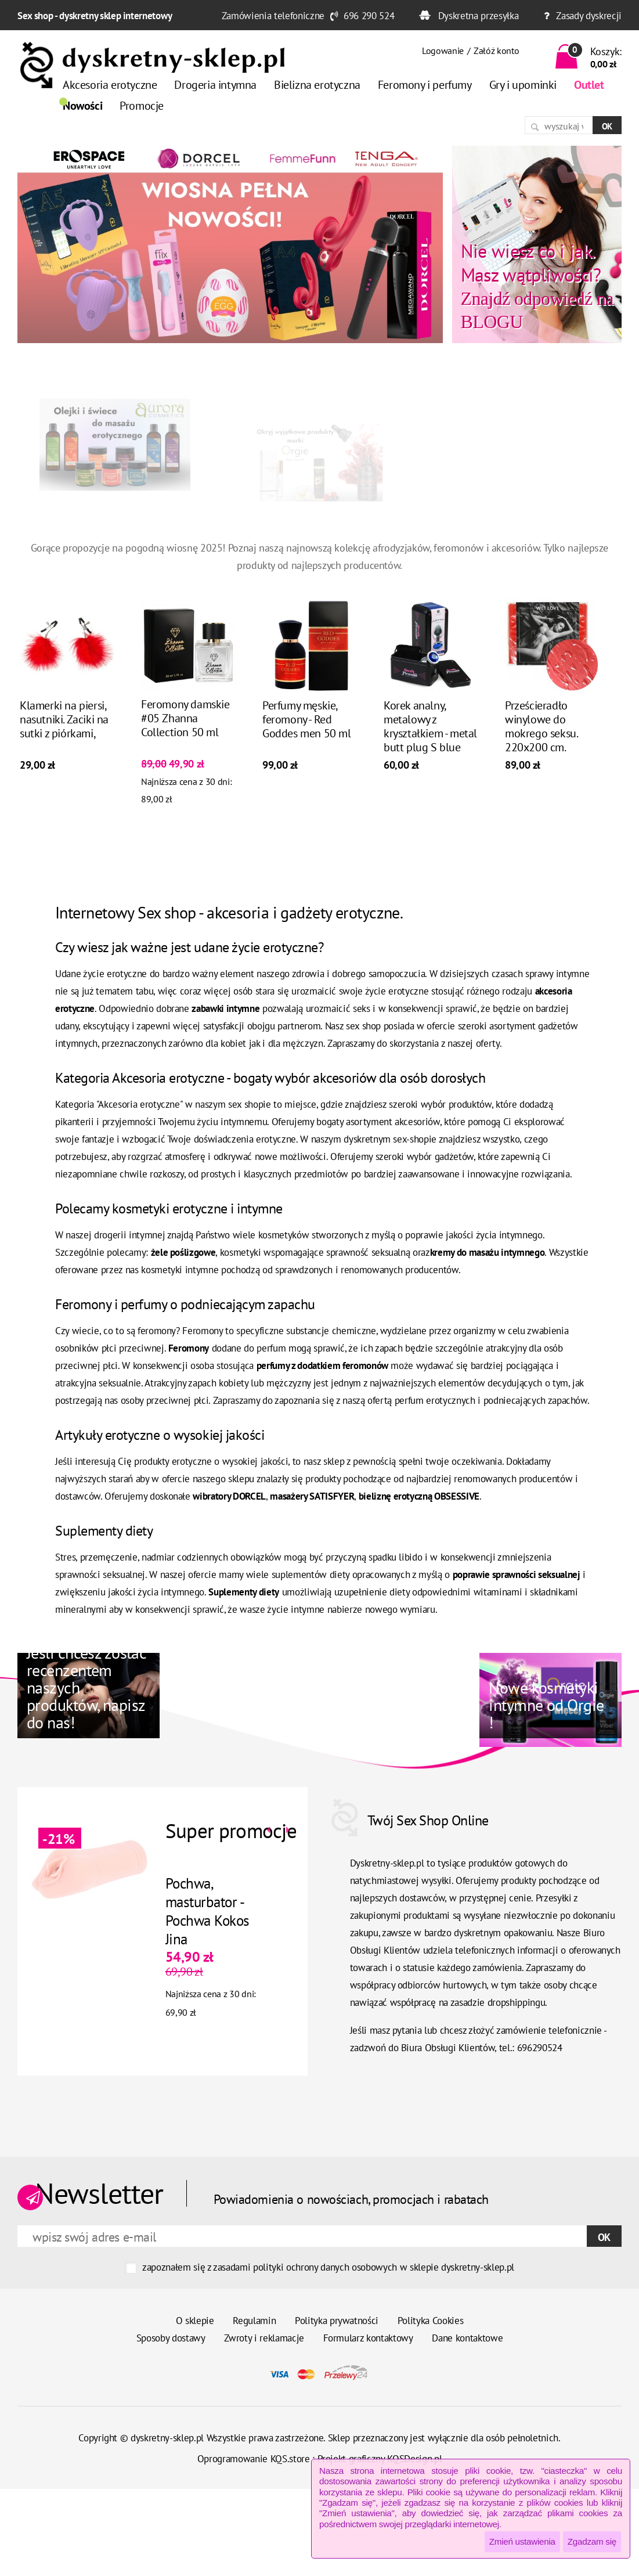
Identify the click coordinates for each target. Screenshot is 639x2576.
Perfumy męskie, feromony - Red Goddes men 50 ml (306, 720)
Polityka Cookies (431, 2320)
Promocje (142, 105)
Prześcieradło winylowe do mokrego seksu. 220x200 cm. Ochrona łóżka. (541, 734)
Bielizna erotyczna (317, 84)
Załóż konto (496, 50)
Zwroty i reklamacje (264, 2338)
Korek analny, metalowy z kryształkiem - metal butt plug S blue (430, 727)
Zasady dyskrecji (589, 15)
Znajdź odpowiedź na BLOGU (537, 285)
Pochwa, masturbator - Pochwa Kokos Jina (206, 1911)
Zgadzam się (592, 2541)
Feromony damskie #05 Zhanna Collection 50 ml (185, 718)
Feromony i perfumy (425, 84)
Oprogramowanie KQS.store (253, 2458)
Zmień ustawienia (522, 2541)
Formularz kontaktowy (368, 2338)
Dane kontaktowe (467, 2338)
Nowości (82, 105)
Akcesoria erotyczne (110, 84)
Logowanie (443, 50)
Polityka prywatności (336, 2320)
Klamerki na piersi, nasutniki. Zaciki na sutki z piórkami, (64, 720)
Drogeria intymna (215, 84)
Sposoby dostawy (170, 2338)
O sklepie (195, 2320)
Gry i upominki (523, 84)
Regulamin (254, 2320)
